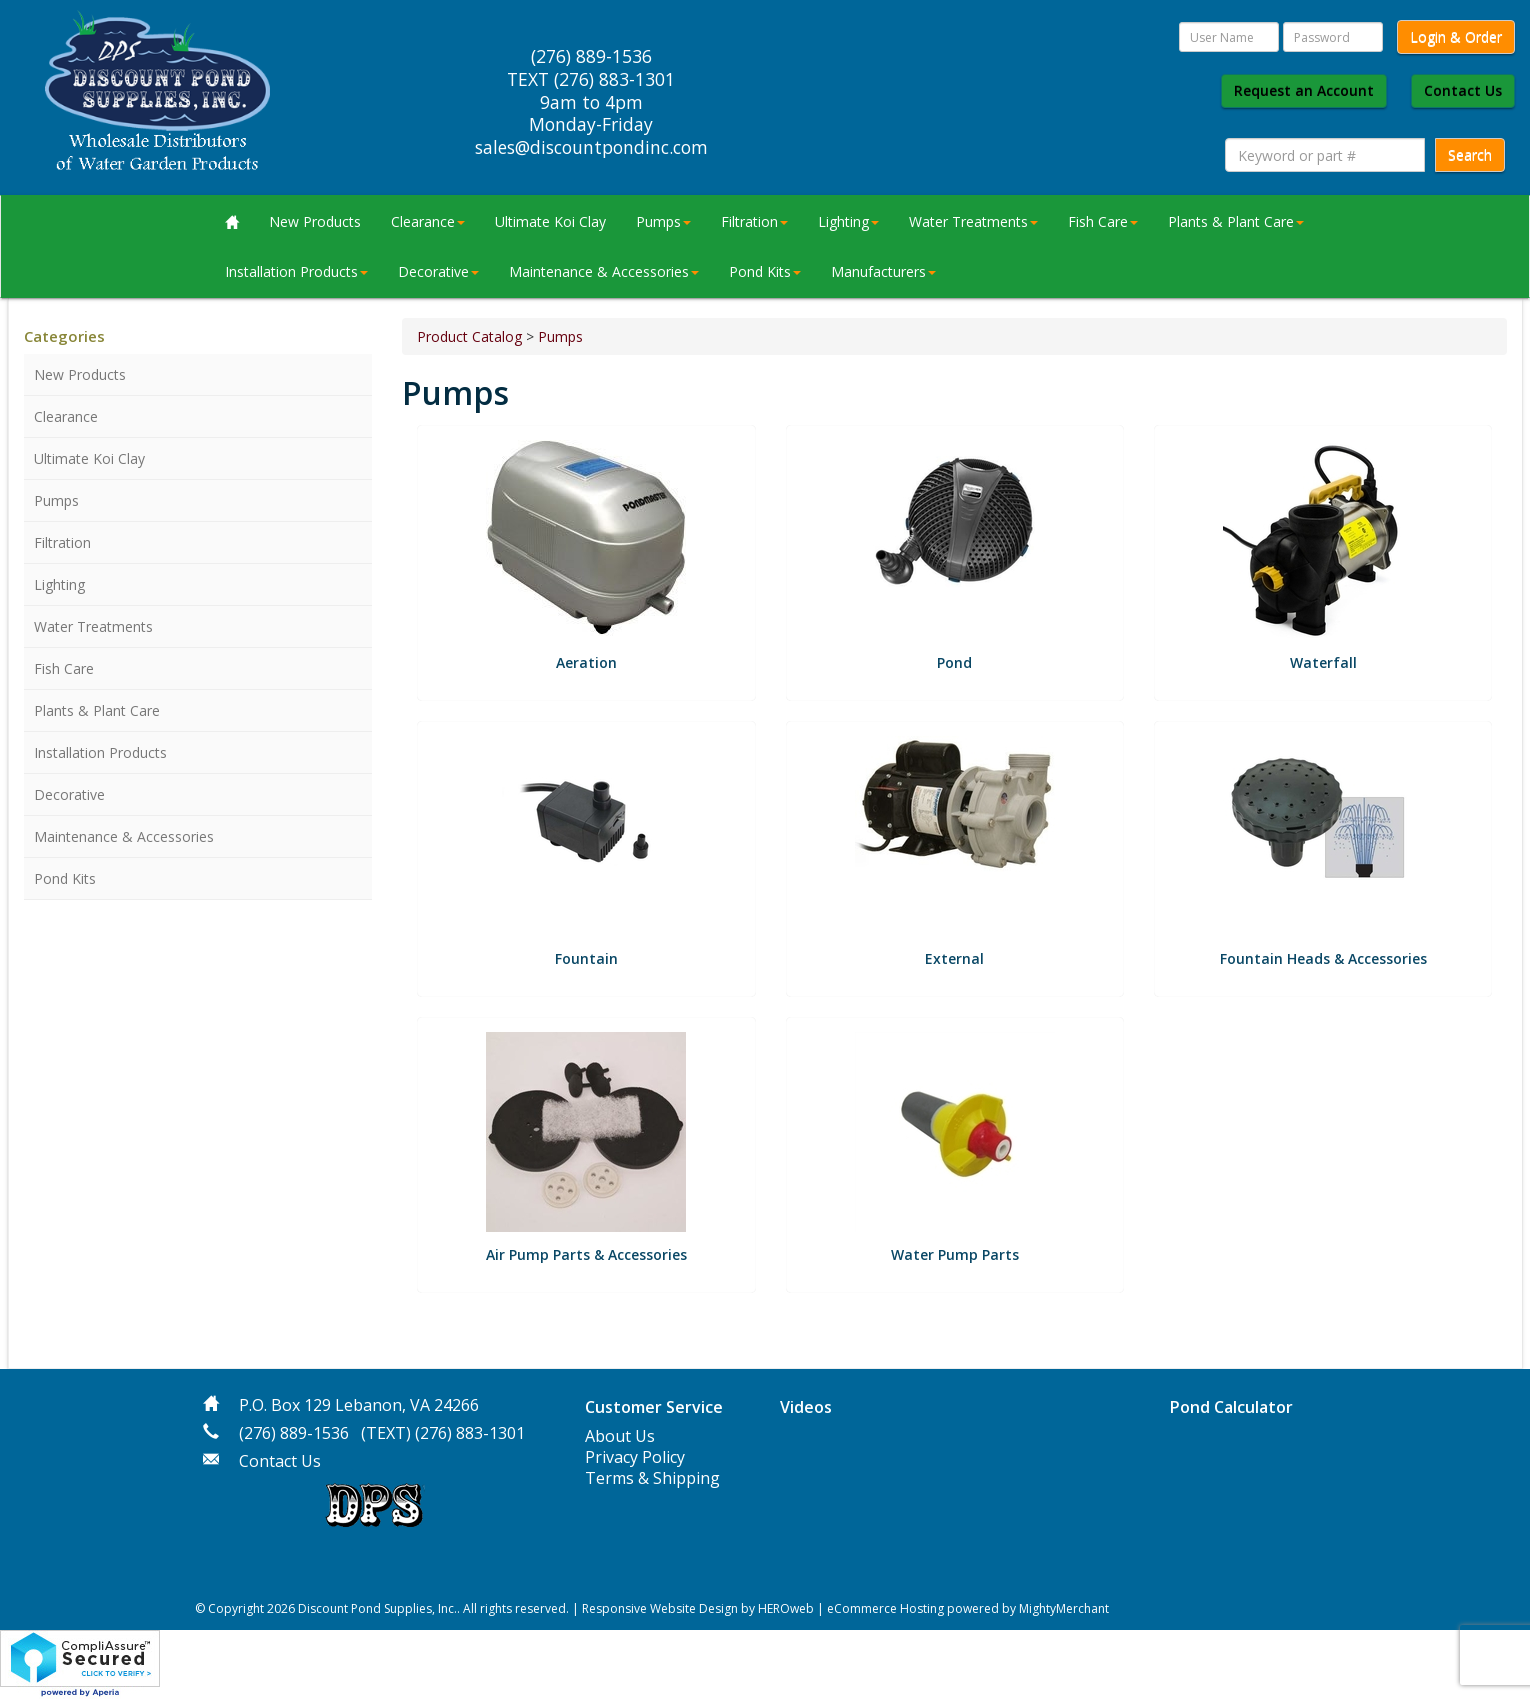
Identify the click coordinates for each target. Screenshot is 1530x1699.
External (954, 958)
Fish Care (1103, 221)
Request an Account (1304, 90)
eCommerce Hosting (885, 1608)
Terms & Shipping (652, 1478)
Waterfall (1323, 662)
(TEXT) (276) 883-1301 (443, 1433)
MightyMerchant (1064, 1608)
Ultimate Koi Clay (550, 221)
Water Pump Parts (955, 1254)
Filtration (754, 221)
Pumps (663, 221)
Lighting (848, 221)
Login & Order (1456, 36)
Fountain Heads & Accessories (1323, 958)
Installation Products (296, 271)
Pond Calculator (1231, 1407)
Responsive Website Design (660, 1608)
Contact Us (1463, 90)
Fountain (586, 958)
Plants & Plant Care (1236, 221)
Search (1470, 154)
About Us (620, 1436)
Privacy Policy (635, 1457)
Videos (806, 1407)
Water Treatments (973, 221)
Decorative (438, 271)
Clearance (428, 221)
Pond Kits (765, 271)
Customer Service (654, 1407)
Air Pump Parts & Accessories (586, 1254)
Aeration (586, 662)
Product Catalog (469, 336)
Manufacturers (883, 271)
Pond (954, 662)
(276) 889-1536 (294, 1433)
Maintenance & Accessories (604, 271)
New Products (315, 221)
